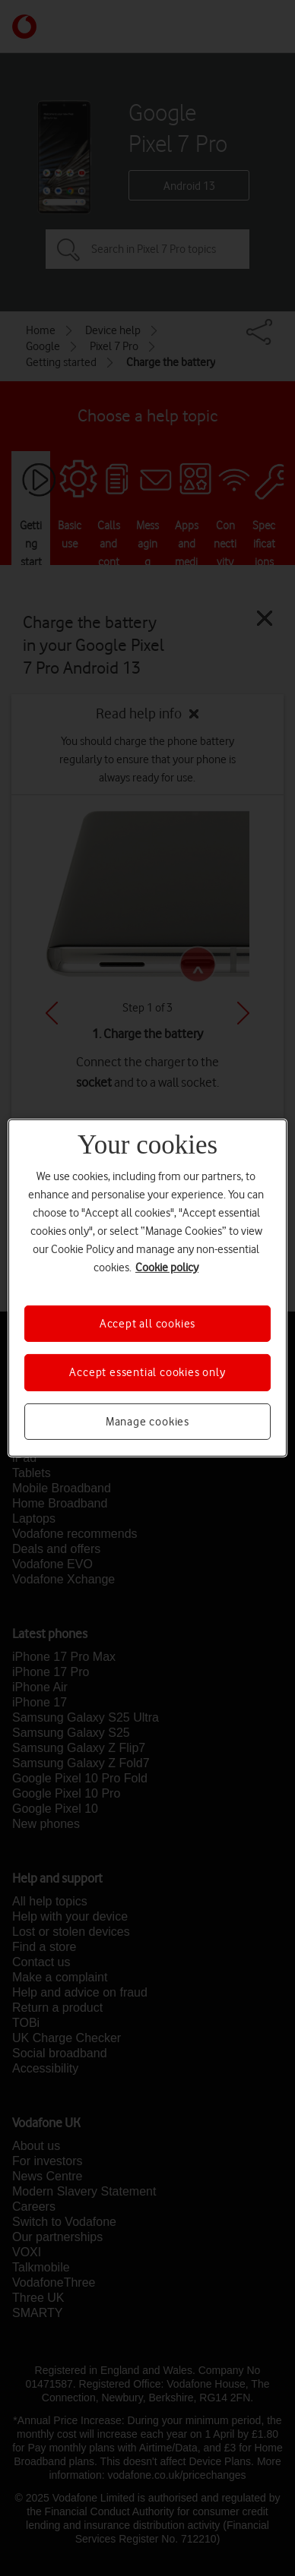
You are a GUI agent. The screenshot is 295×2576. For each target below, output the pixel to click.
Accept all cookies (147, 1324)
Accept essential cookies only (147, 1372)
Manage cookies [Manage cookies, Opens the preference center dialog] (147, 1421)
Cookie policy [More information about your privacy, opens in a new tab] (166, 1267)
